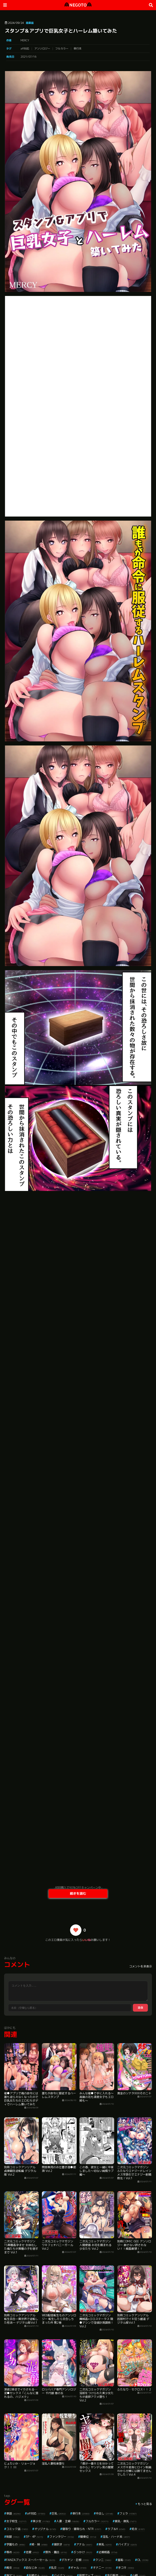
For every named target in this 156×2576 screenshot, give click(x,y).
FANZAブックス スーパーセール (30, 2560)
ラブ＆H (116, 2529)
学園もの (15, 2544)
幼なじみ (35, 2567)
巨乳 (59, 2513)
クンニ (103, 2560)
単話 (13, 2513)
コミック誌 (17, 2529)
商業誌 (30, 23)
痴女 (13, 2567)
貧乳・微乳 (125, 2521)
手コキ (126, 2567)
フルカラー (61, 48)
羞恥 (124, 2560)
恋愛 (32, 2552)
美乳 (105, 2544)
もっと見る (145, 2504)
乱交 (57, 2567)
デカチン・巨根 (75, 2560)
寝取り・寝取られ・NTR (81, 2529)
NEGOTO (78, 5)
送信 (140, 2007)
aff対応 (25, 48)
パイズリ (127, 2544)
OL (142, 2560)
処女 (138, 2529)
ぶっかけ (82, 2552)
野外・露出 (56, 2552)
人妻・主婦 (67, 2521)
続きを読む (78, 1893)
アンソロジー (42, 48)
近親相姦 (108, 2552)
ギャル (78, 2567)
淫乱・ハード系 (116, 2537)
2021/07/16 (28, 56)
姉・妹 (39, 2544)
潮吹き (62, 2544)
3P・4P (34, 2537)
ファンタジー (61, 2537)
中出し (104, 2513)
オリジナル (45, 2529)
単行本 (77, 48)
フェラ (128, 2513)
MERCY (25, 40)
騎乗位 (88, 2537)
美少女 (41, 2521)
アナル (84, 2544)
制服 (13, 2537)
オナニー (102, 2567)
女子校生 (16, 2521)
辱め (13, 2552)
